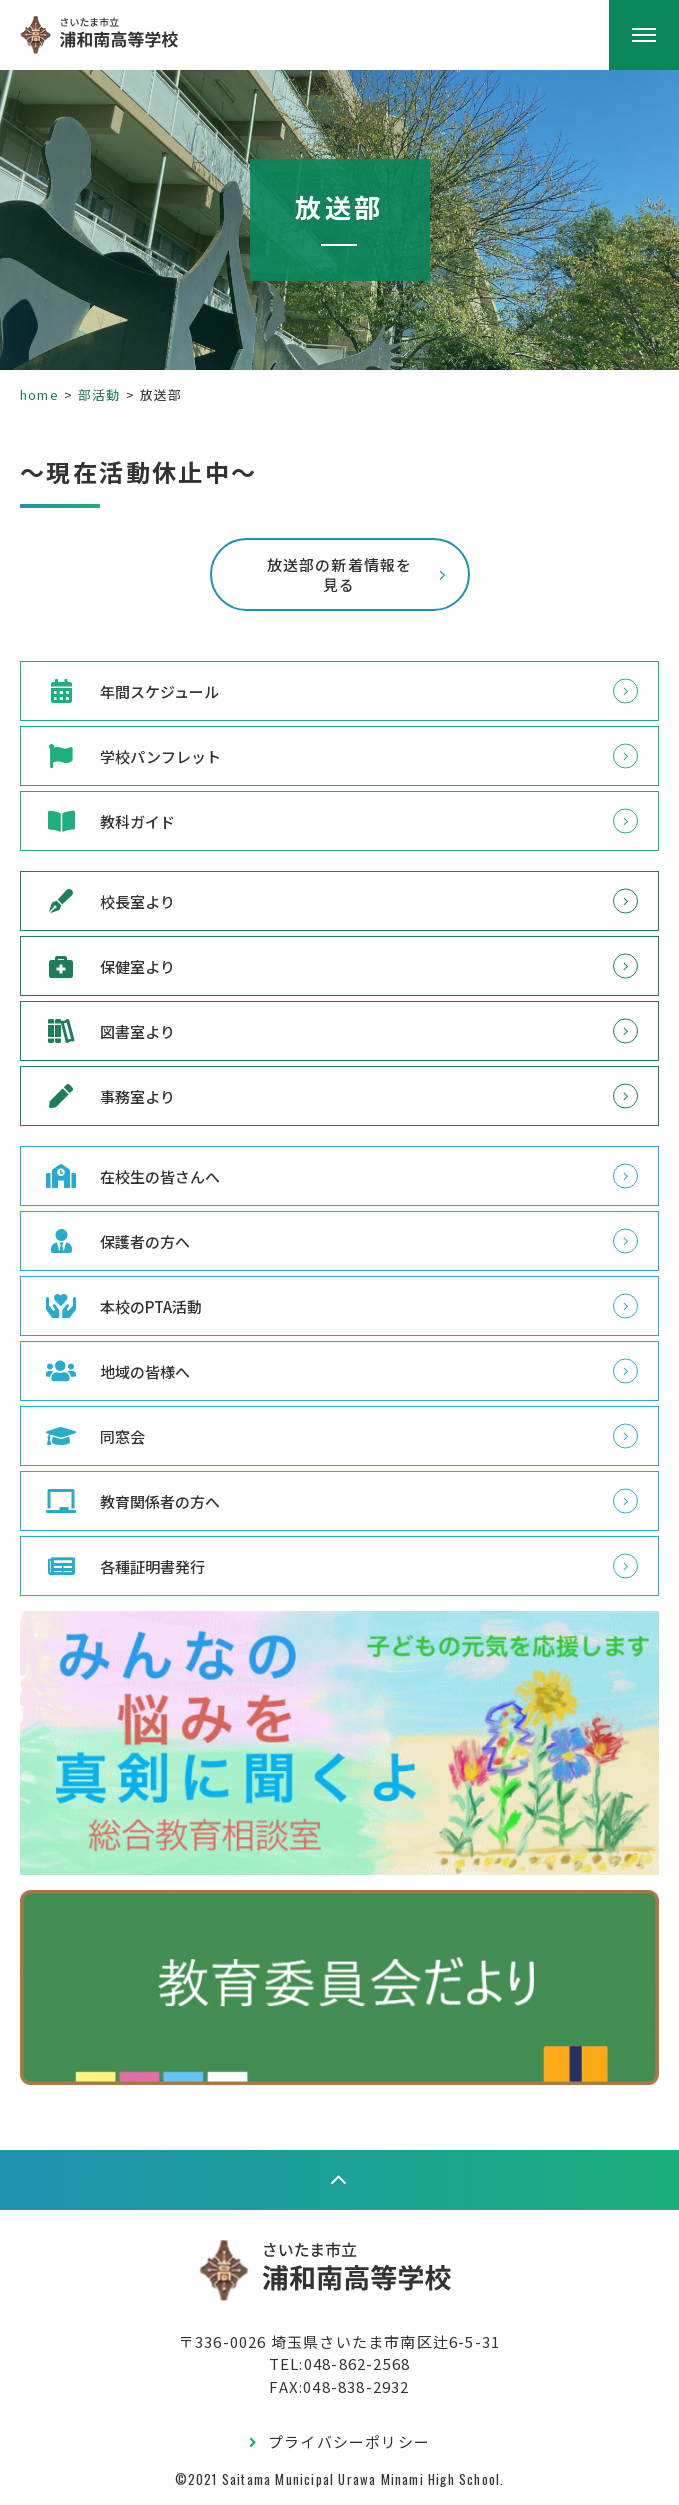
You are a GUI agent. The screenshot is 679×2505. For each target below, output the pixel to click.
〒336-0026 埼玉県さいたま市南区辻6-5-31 (339, 2341)
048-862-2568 (357, 2363)
